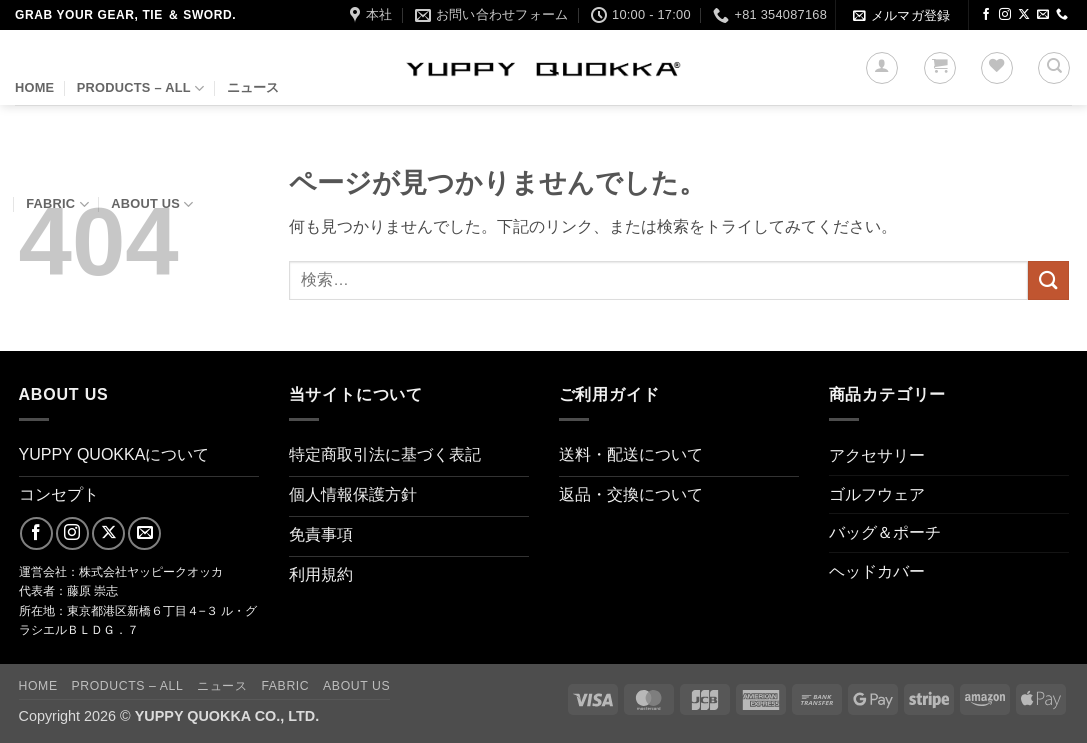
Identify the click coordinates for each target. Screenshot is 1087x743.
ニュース (253, 87)
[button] (901, 15)
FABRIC (57, 204)
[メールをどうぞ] (1043, 15)
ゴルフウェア (877, 494)
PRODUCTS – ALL (140, 88)
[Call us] (1062, 15)
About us (152, 204)
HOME (34, 87)
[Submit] (1048, 280)
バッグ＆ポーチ (885, 532)
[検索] (1054, 68)
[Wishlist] (997, 68)
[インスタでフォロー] (1005, 15)
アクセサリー (877, 455)
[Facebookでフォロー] (986, 15)
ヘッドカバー (877, 571)
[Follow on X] (1024, 15)
